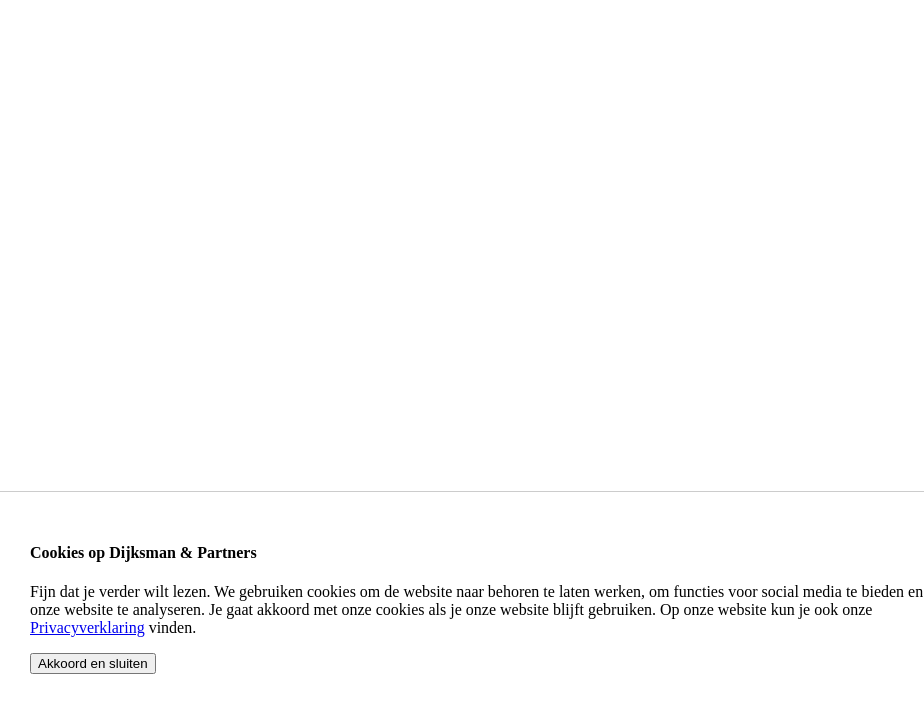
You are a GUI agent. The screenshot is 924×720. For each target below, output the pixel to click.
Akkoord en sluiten (93, 663)
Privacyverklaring (87, 627)
